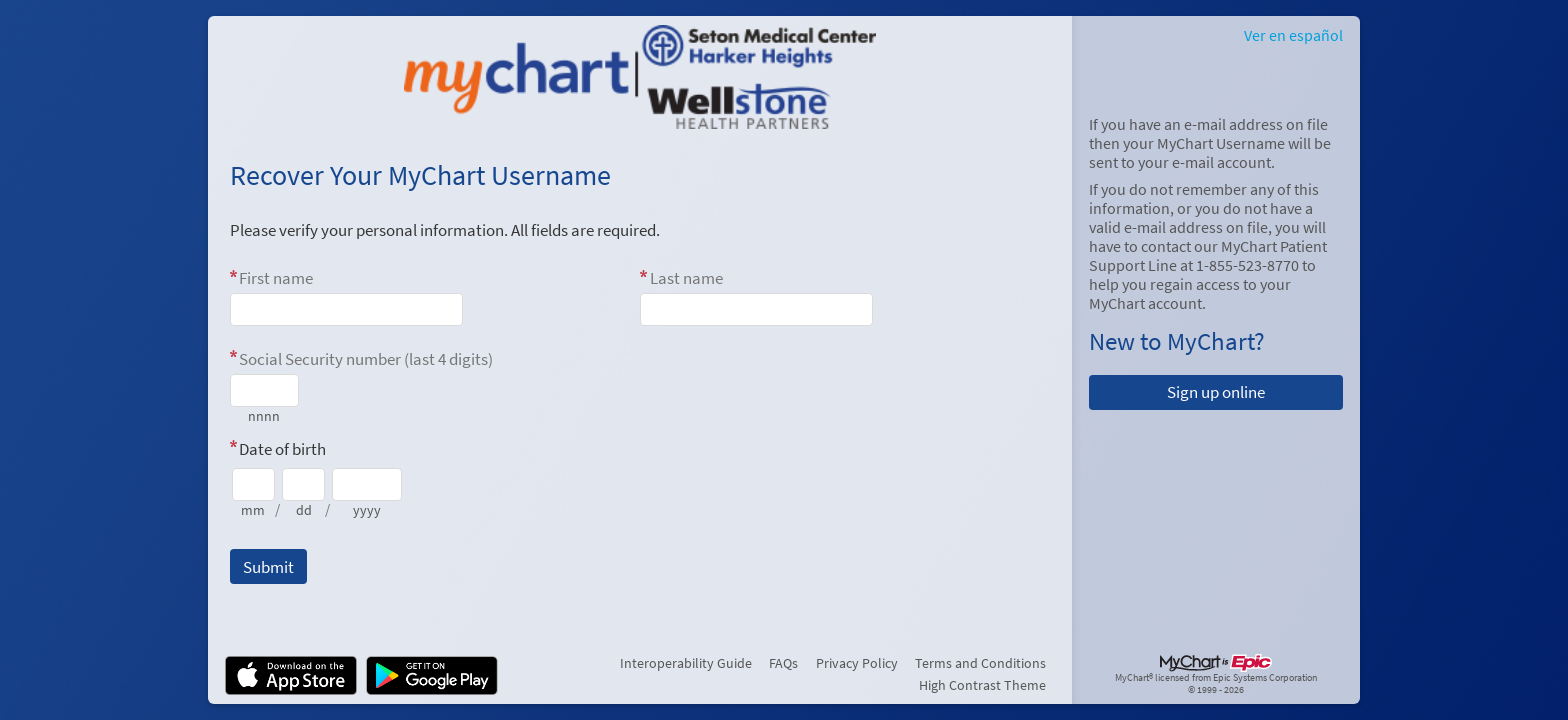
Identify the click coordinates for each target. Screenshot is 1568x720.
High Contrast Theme (982, 685)
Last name (686, 278)
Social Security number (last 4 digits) (366, 359)
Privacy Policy (857, 663)
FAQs (783, 663)
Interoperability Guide (686, 663)
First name (276, 278)
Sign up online (1216, 392)
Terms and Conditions (980, 663)
